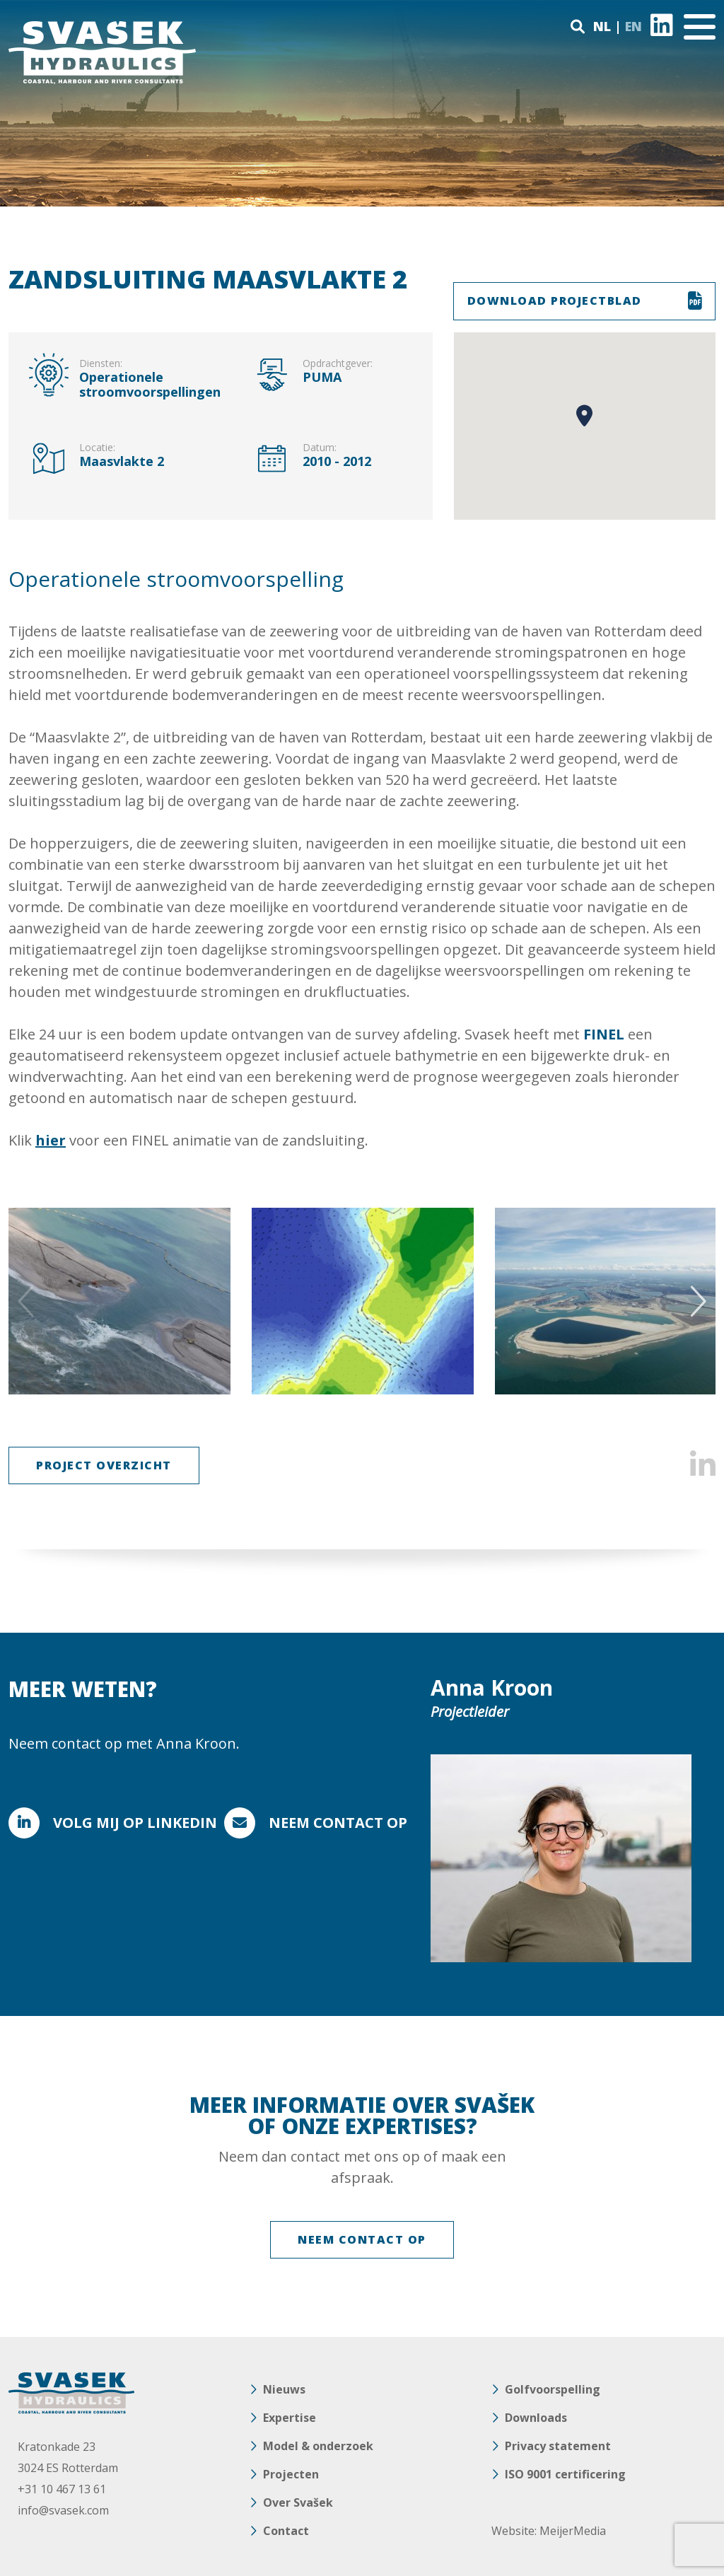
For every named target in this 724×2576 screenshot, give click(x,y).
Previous (28, 1301)
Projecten (291, 2474)
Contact (286, 2531)
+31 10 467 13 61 (62, 2489)
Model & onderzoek (318, 2446)
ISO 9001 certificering (565, 2474)
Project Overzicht (104, 1465)
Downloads (536, 2417)
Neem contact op (338, 1822)
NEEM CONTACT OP (362, 2239)
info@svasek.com (63, 2510)
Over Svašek (298, 2502)
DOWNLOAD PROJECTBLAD (554, 300)
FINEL (603, 1034)
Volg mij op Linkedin (135, 1822)
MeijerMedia (572, 2531)
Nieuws (284, 2389)
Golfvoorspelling (552, 2389)
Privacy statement (558, 2446)
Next (696, 1301)
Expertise (289, 2417)
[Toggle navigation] (700, 27)
